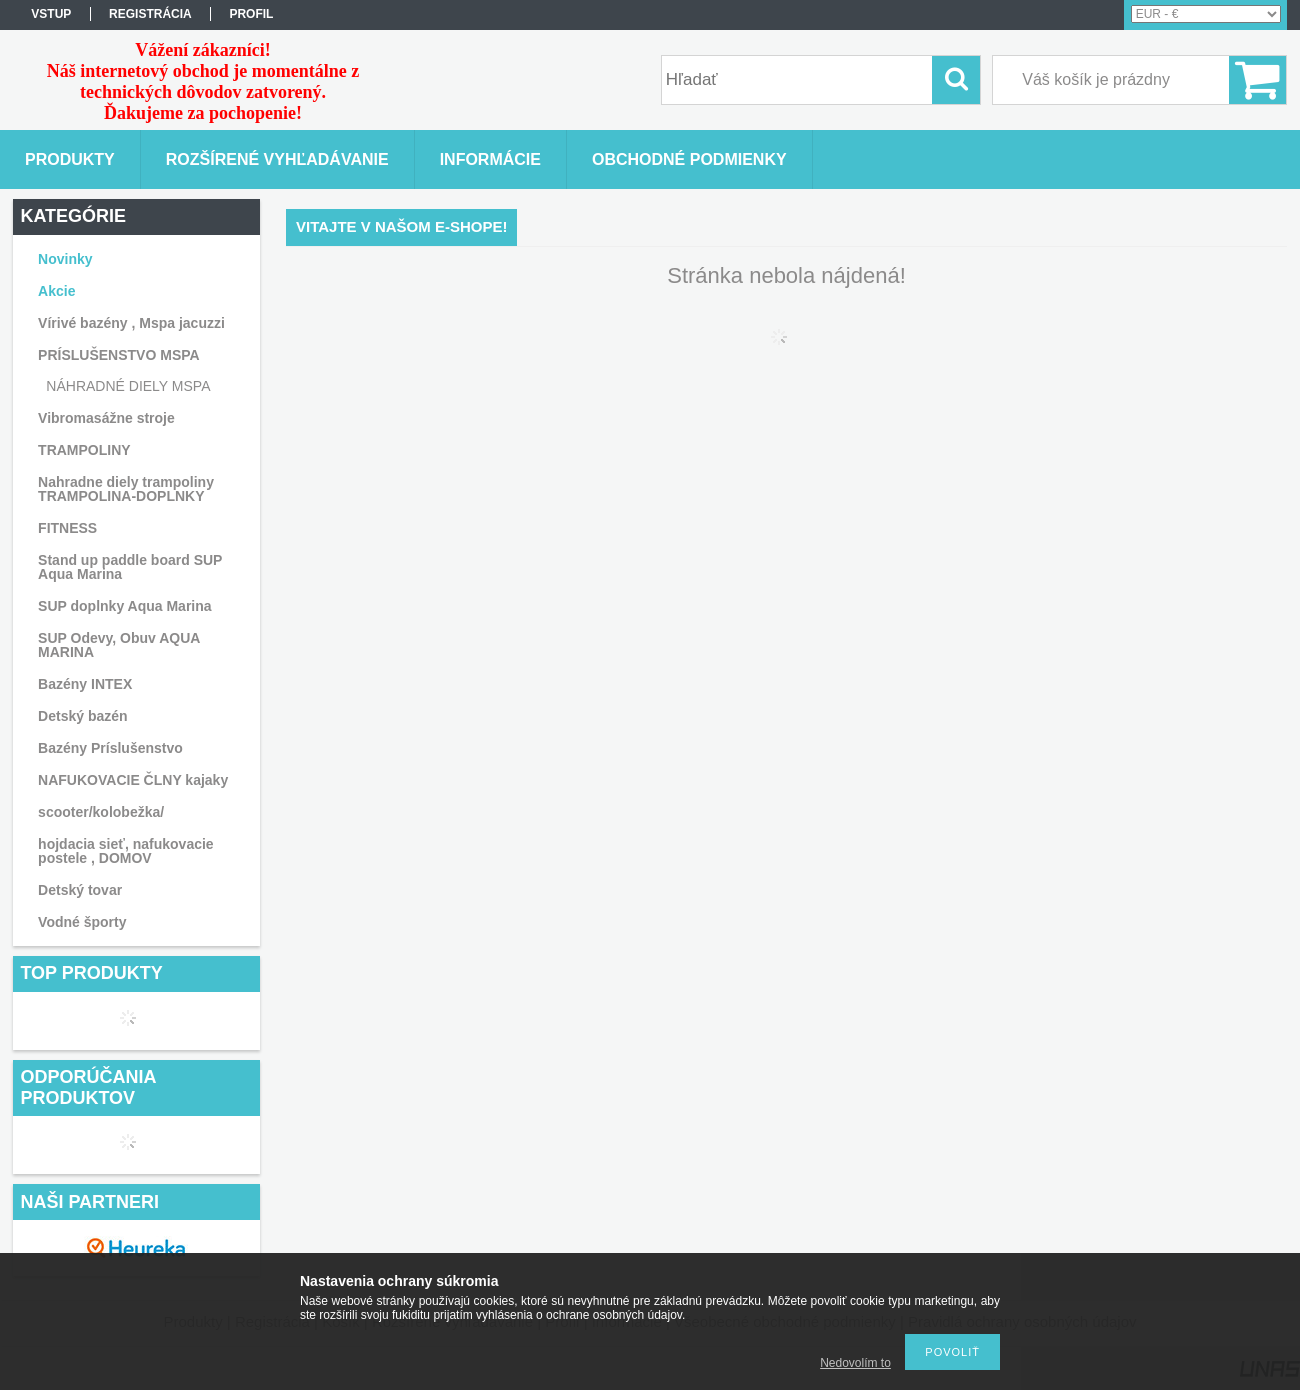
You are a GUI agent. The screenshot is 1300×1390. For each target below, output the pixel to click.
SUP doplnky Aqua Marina (124, 606)
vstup (51, 14)
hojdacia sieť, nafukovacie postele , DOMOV (126, 851)
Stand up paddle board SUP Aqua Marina (130, 567)
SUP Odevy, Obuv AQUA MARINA (119, 645)
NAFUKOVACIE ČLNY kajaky (133, 780)
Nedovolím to (855, 1363)
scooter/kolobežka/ (101, 812)
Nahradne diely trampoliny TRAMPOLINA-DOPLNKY (126, 489)
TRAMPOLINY (84, 450)
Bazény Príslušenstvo (110, 748)
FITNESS (67, 528)
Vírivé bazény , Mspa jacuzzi (131, 323)
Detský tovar (80, 890)
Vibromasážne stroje (106, 418)
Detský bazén (82, 716)
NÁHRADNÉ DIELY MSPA (128, 386)
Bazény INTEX (85, 684)
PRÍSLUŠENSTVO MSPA (119, 355)
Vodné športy (82, 922)
